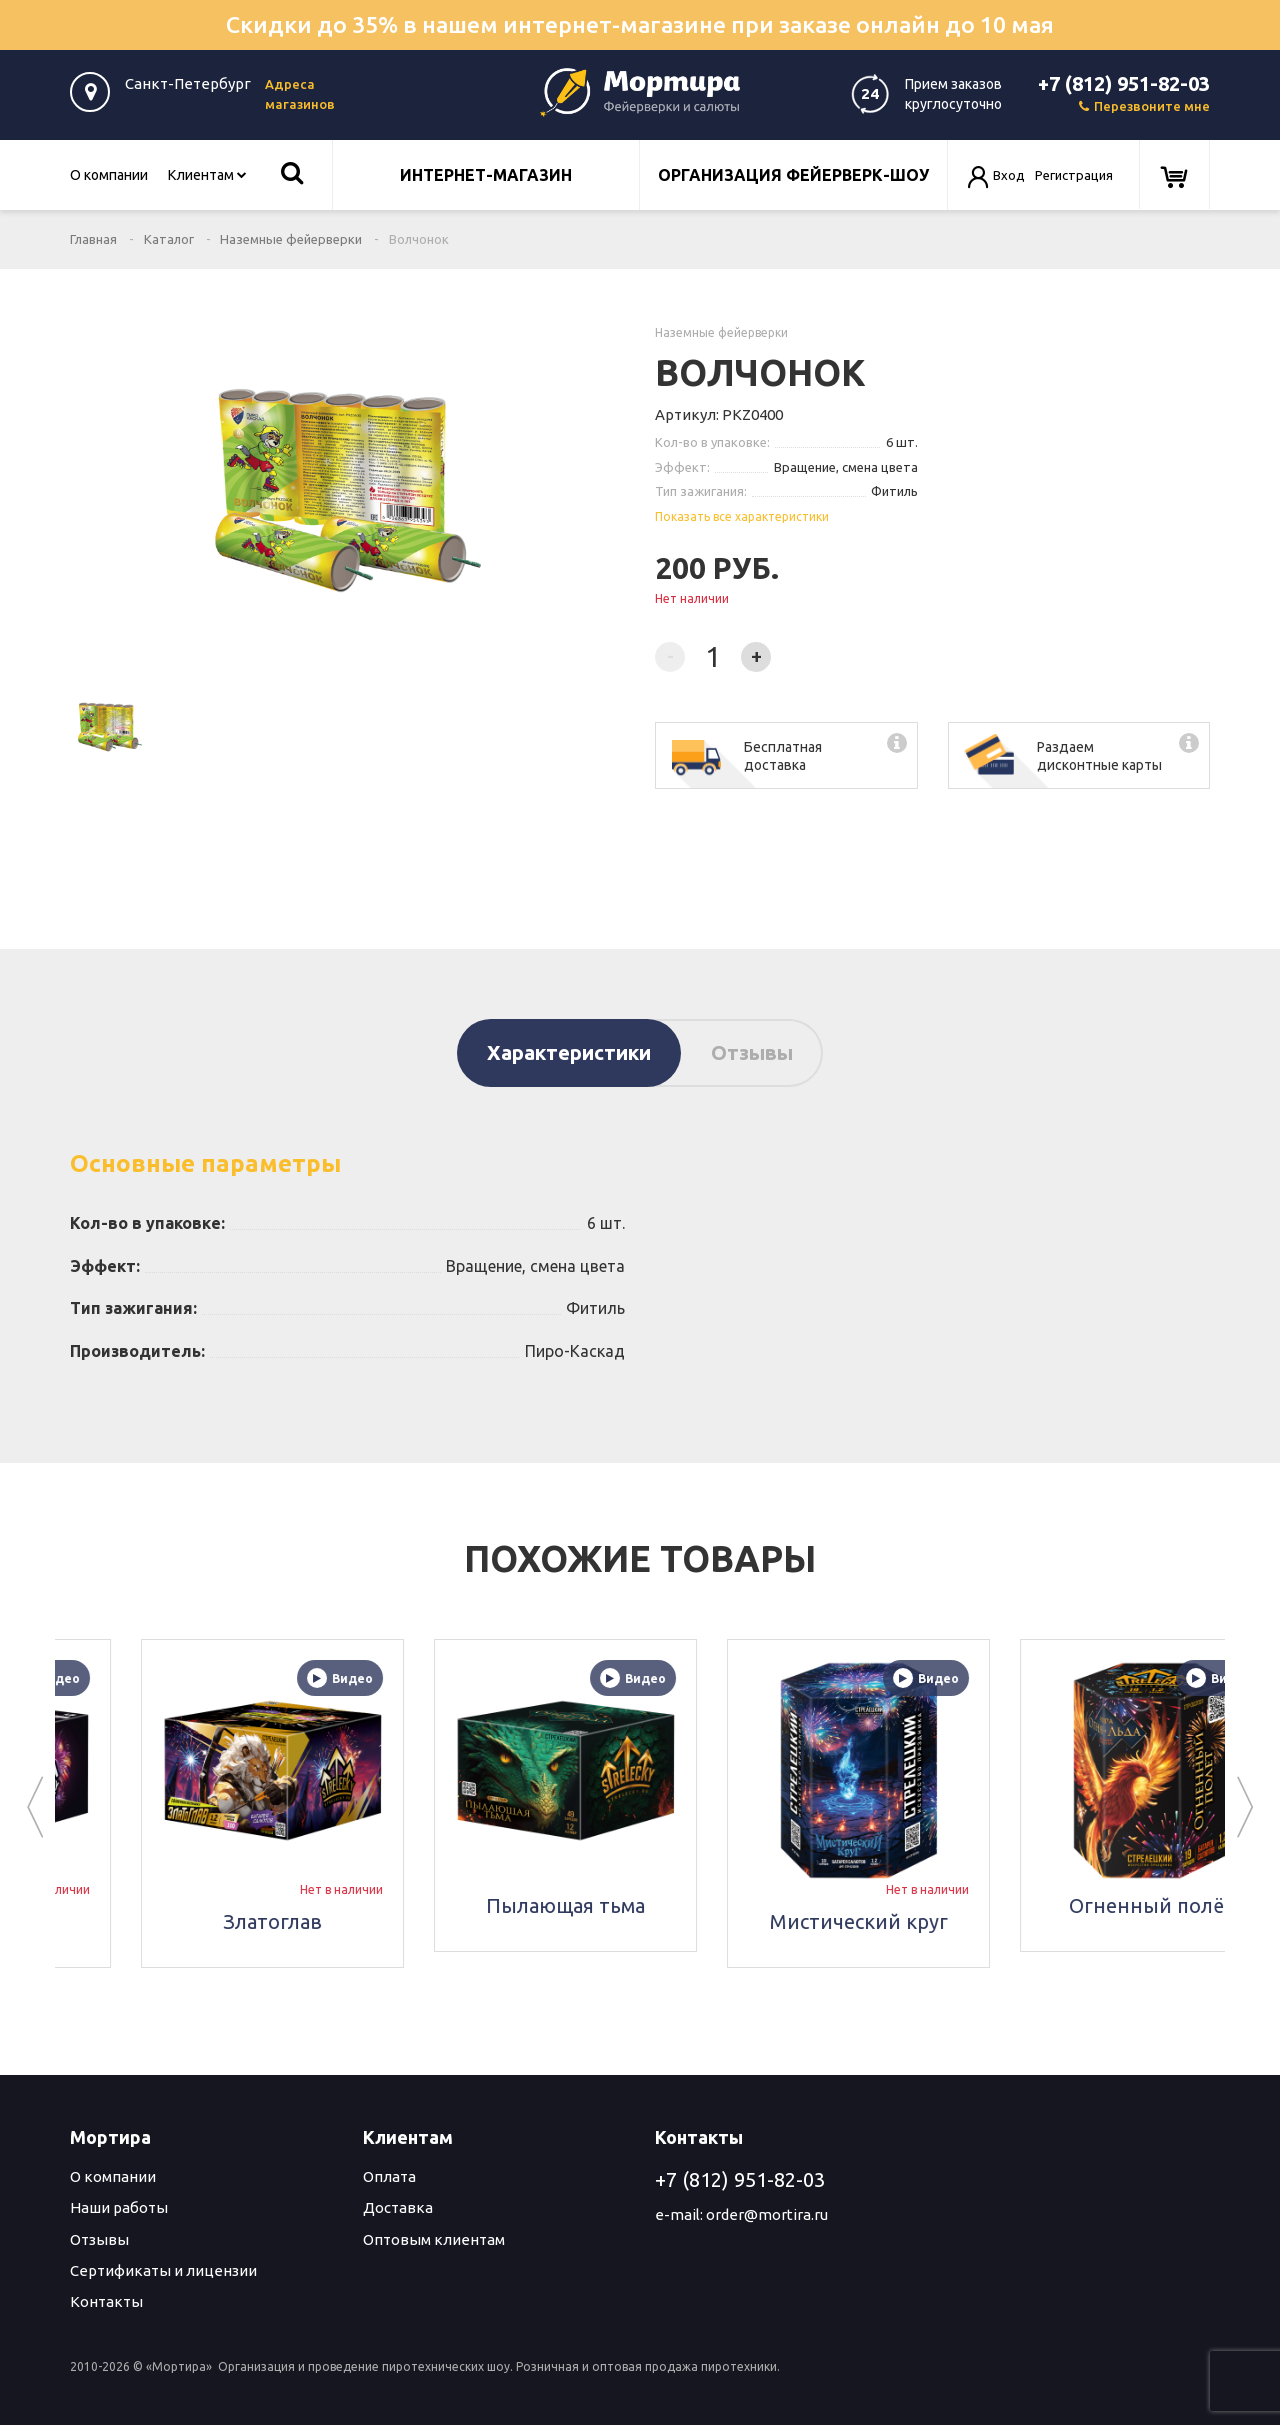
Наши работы (119, 2207)
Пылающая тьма (722, 1905)
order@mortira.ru (767, 2214)
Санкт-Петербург (188, 83)
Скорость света (136, 1922)
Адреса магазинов (300, 94)
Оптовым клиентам (434, 2239)
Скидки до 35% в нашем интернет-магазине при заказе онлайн (640, 24)
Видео (204, 1678)
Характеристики (569, 1052)
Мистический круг (1016, 1922)
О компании (109, 175)
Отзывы (752, 1052)
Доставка (398, 2207)
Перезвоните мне (1144, 106)
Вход (1009, 175)
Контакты (106, 2301)
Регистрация (1074, 175)
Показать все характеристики (742, 516)
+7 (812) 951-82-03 (1124, 83)
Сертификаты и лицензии (163, 2270)
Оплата (389, 2176)
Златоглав (429, 1922)
